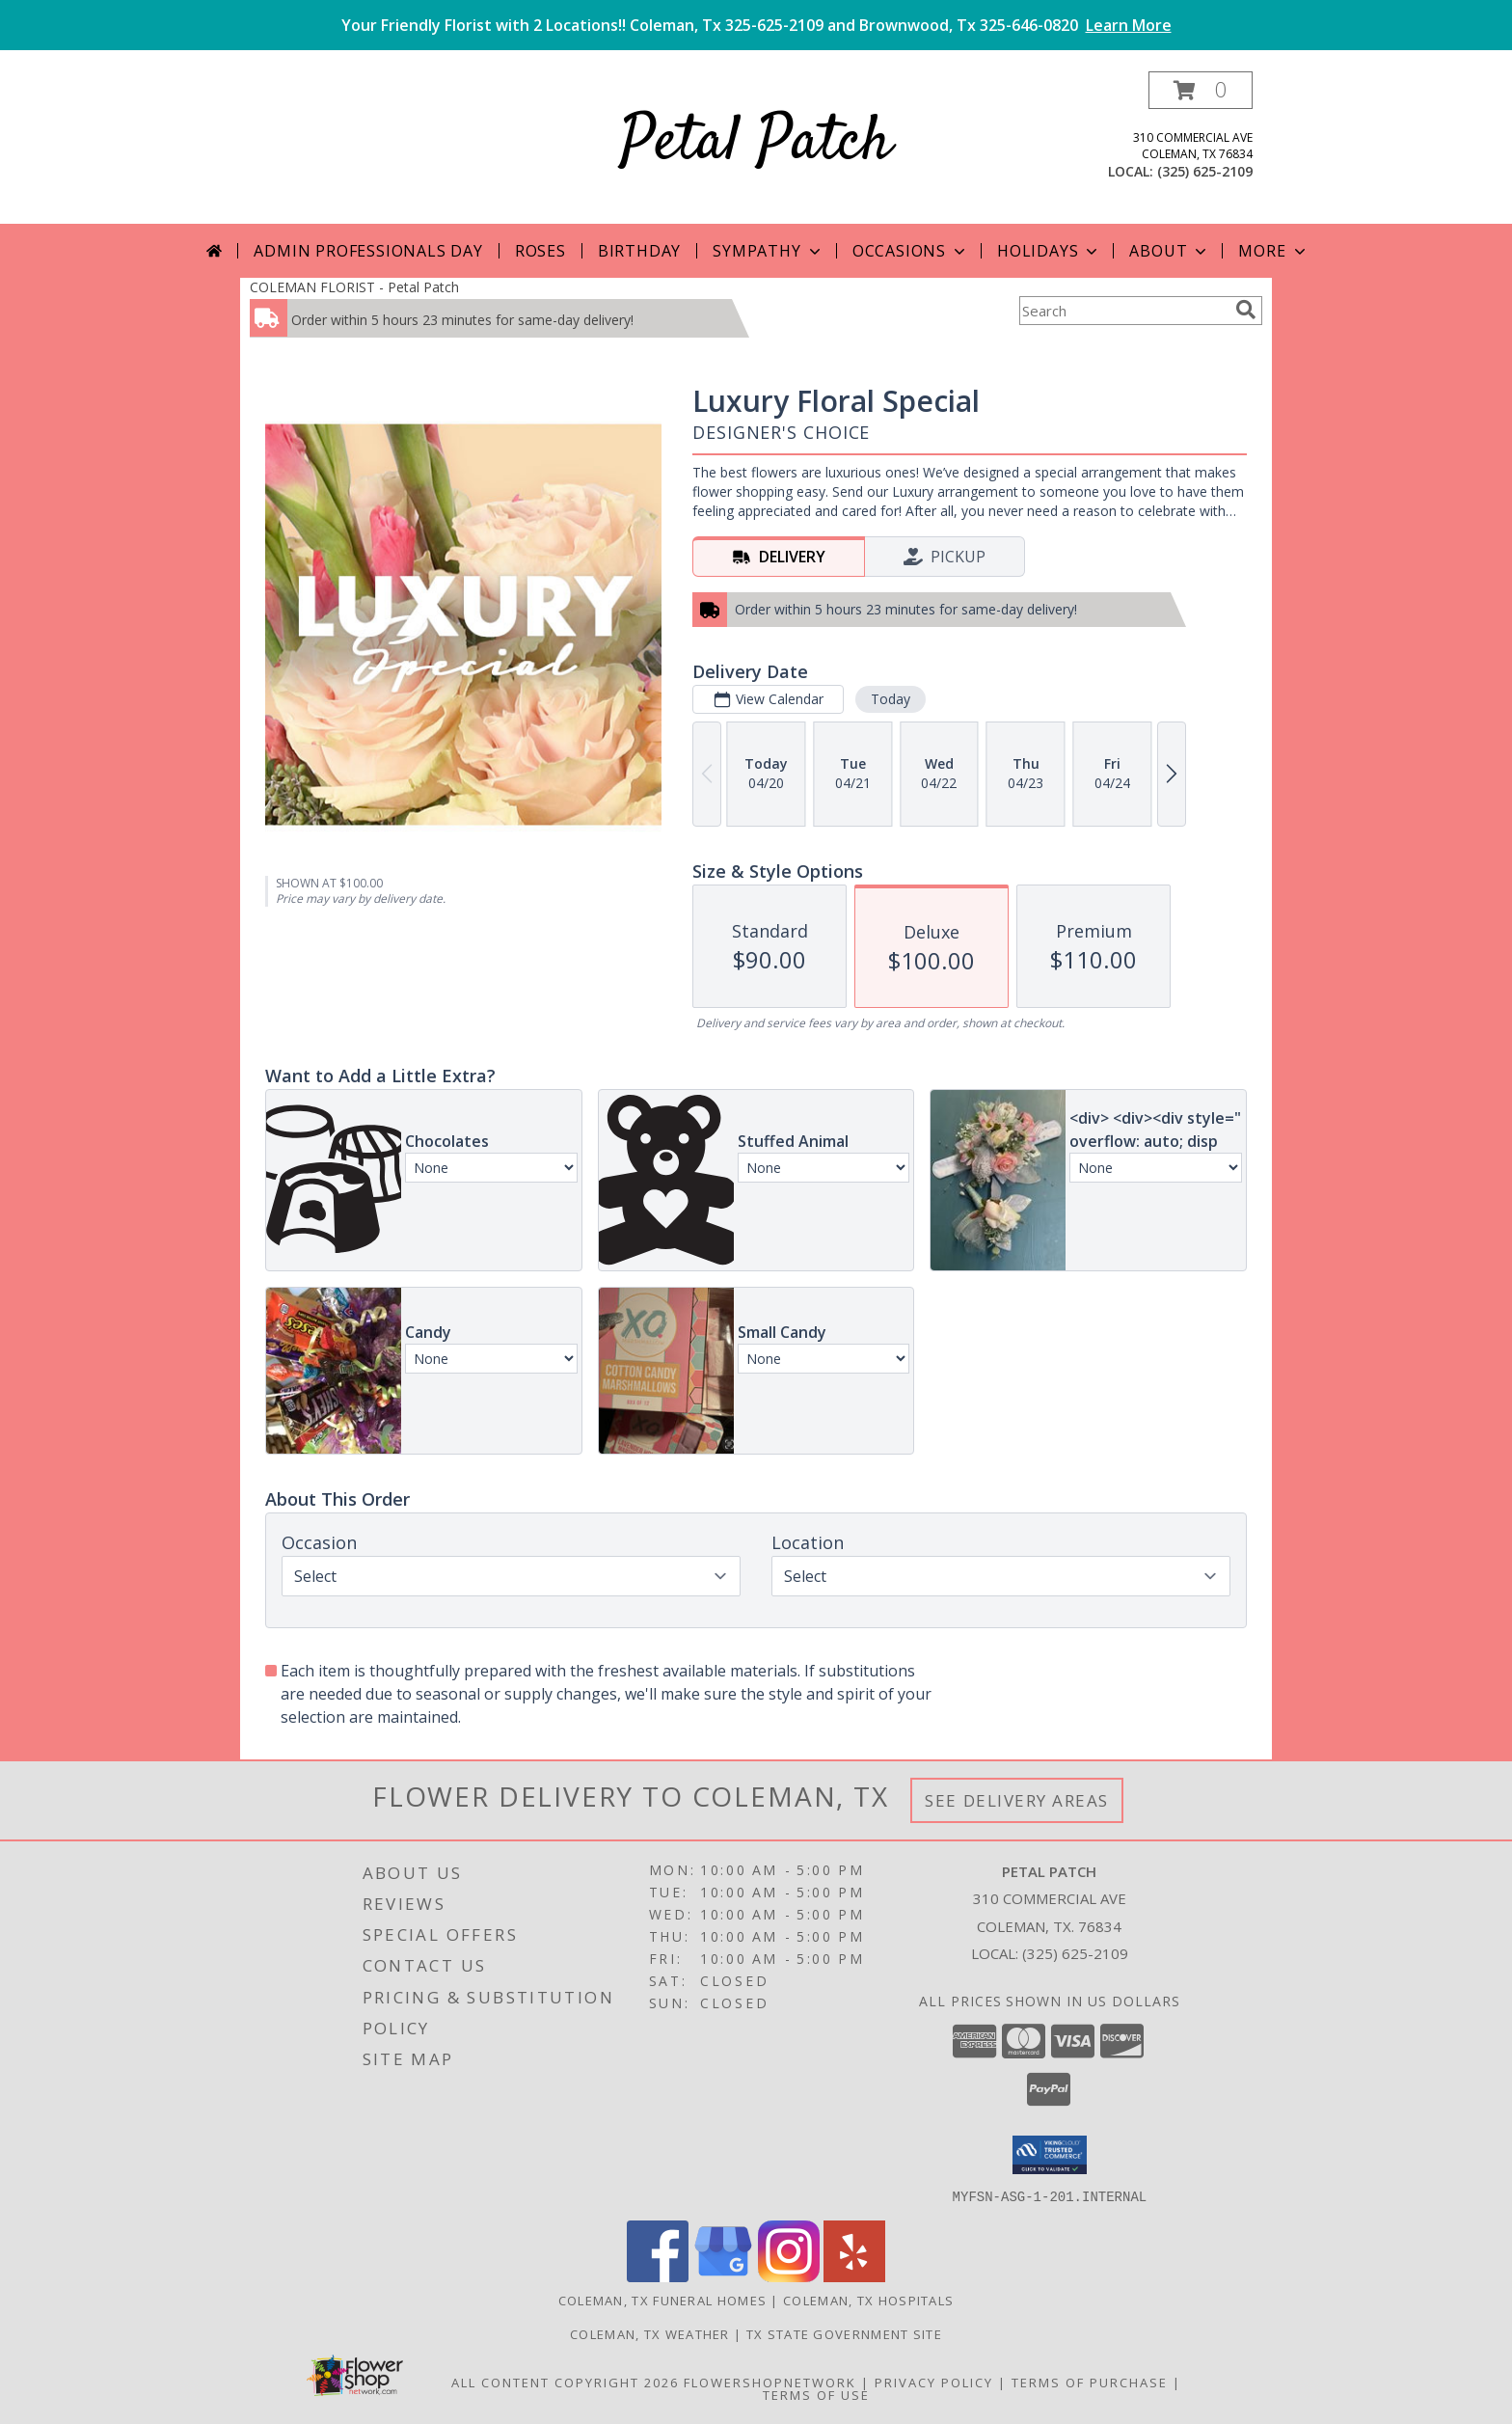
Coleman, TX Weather (650, 2333)
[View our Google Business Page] (723, 2276)
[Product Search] (1123, 310)
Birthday (639, 250)
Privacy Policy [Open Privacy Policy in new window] (934, 2381)
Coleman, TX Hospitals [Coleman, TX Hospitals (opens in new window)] (868, 2299)
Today (890, 699)
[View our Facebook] (657, 2276)
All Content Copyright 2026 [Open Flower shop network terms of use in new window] (565, 2381)
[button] (1200, 90)
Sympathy (768, 250)
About (1169, 250)
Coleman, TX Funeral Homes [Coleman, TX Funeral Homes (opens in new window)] (663, 2299)
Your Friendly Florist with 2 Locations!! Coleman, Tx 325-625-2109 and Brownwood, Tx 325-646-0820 (756, 25)
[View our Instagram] (789, 2276)
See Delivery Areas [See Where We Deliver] (1017, 1800)
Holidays (1049, 250)
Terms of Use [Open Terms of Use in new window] (816, 2394)
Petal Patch (756, 143)
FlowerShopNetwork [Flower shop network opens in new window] (770, 2381)
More (1273, 250)
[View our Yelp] (854, 2276)
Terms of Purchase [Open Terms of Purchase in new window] (1090, 2381)
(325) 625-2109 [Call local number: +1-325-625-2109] (1205, 171)
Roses (540, 250)
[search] (1245, 309)
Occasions (910, 250)
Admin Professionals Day (368, 250)
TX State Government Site (844, 2333)
